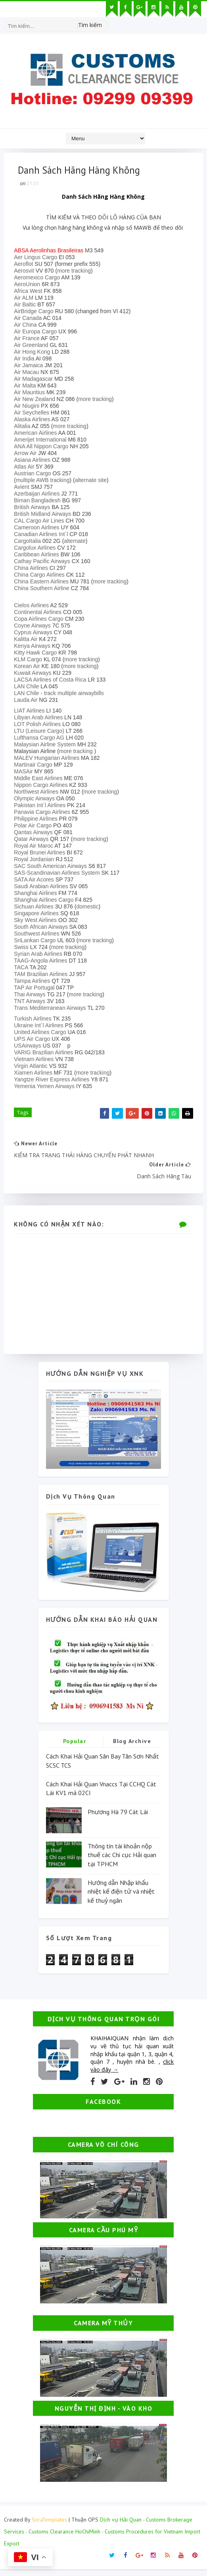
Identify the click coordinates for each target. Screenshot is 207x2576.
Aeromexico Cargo (39, 279)
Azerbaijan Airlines (38, 495)
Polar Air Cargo (35, 827)
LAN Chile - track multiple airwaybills (60, 695)
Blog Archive (132, 1747)
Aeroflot (25, 266)
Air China (27, 326)
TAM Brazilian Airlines (42, 976)
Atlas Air (26, 468)
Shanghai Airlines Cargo (45, 902)
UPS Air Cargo (34, 1041)
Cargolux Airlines (37, 549)
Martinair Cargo (35, 766)
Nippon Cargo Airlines (42, 787)
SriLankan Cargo (37, 942)
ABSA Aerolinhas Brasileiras (50, 252)
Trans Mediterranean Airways (52, 1010)
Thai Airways (31, 996)
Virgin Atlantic (33, 1068)
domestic (90, 908)
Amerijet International (42, 441)
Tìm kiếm (90, 23)
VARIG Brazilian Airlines (45, 1054)
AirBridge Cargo (36, 313)
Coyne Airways (34, 627)
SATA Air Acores (36, 881)
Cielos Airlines (33, 607)
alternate (77, 543)
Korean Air (29, 668)
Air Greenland (33, 347)
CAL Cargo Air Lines (41, 522)
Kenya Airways (34, 648)
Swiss (23, 949)
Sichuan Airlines (36, 908)
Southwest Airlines (38, 935)
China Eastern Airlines (43, 583)
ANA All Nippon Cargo (43, 448)
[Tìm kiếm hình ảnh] (105, 21)
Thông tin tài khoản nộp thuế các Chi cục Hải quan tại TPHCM (122, 1861)
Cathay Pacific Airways (44, 563)
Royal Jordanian (36, 861)
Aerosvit (26, 272)
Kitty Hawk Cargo (37, 654)
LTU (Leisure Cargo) (41, 733)
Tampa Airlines (34, 983)
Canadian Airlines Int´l (43, 536)
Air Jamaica (30, 367)
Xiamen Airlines (35, 1074)
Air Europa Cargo (37, 333)
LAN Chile (28, 688)
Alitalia (24, 428)
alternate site (93, 482)
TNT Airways (31, 1003)
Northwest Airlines (38, 793)
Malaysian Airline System (47, 746)
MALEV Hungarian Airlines (48, 760)
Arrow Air (27, 455)
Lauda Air (27, 702)
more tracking (76, 272)
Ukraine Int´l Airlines (41, 1027)
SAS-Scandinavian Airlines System (59, 875)
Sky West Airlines (37, 922)
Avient (23, 489)
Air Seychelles (33, 414)
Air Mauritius (31, 394)
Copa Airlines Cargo (40, 621)
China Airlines (33, 570)
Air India (26, 360)
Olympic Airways (36, 800)
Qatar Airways (33, 841)
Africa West (30, 293)
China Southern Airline (43, 590)
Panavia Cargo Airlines (44, 814)
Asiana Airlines (34, 462)
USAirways (29, 1047)
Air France (29, 340)
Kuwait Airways (34, 675)
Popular (74, 1747)
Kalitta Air (27, 641)
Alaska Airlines (34, 421)
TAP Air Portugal (36, 989)
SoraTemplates (49, 2526)
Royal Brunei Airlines (41, 854)
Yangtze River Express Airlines (53, 1081)
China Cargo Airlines (41, 576)
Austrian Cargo (34, 475)
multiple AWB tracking (45, 482)
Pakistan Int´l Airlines (41, 807)
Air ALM (25, 299)
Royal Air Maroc (35, 847)
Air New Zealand (36, 401)
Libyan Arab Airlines (40, 719)
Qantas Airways (35, 834)
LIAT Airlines (31, 712)
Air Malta (27, 387)
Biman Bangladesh (39, 502)
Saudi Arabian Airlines (43, 888)
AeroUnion (29, 286)
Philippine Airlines (37, 820)
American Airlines (37, 435)
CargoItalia (29, 543)
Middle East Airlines (40, 780)
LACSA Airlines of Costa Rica (52, 681)
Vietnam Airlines (36, 1061)
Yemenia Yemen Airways (46, 1088)
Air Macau (28, 374)
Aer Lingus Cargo (37, 259)
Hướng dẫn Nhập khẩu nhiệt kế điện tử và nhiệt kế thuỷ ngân (121, 1898)
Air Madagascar (35, 381)
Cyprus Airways (35, 634)
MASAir (25, 773)
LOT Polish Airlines (39, 726)
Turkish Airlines (34, 1020)
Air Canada (30, 320)
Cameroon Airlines (38, 529)
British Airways (34, 509)
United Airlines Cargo (42, 1034)
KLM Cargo (30, 661)
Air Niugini (28, 408)
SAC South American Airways (52, 868)
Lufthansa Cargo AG (41, 739)
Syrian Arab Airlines (40, 956)
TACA (23, 969)
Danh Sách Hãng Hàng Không (103, 198)
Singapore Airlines (38, 915)
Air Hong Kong (34, 354)
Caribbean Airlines (38, 556)
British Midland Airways (44, 516)
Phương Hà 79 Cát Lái (118, 1818)
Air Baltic (27, 306)
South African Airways (42, 929)
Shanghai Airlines (37, 895)
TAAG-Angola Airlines (42, 962)
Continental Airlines (39, 614)
